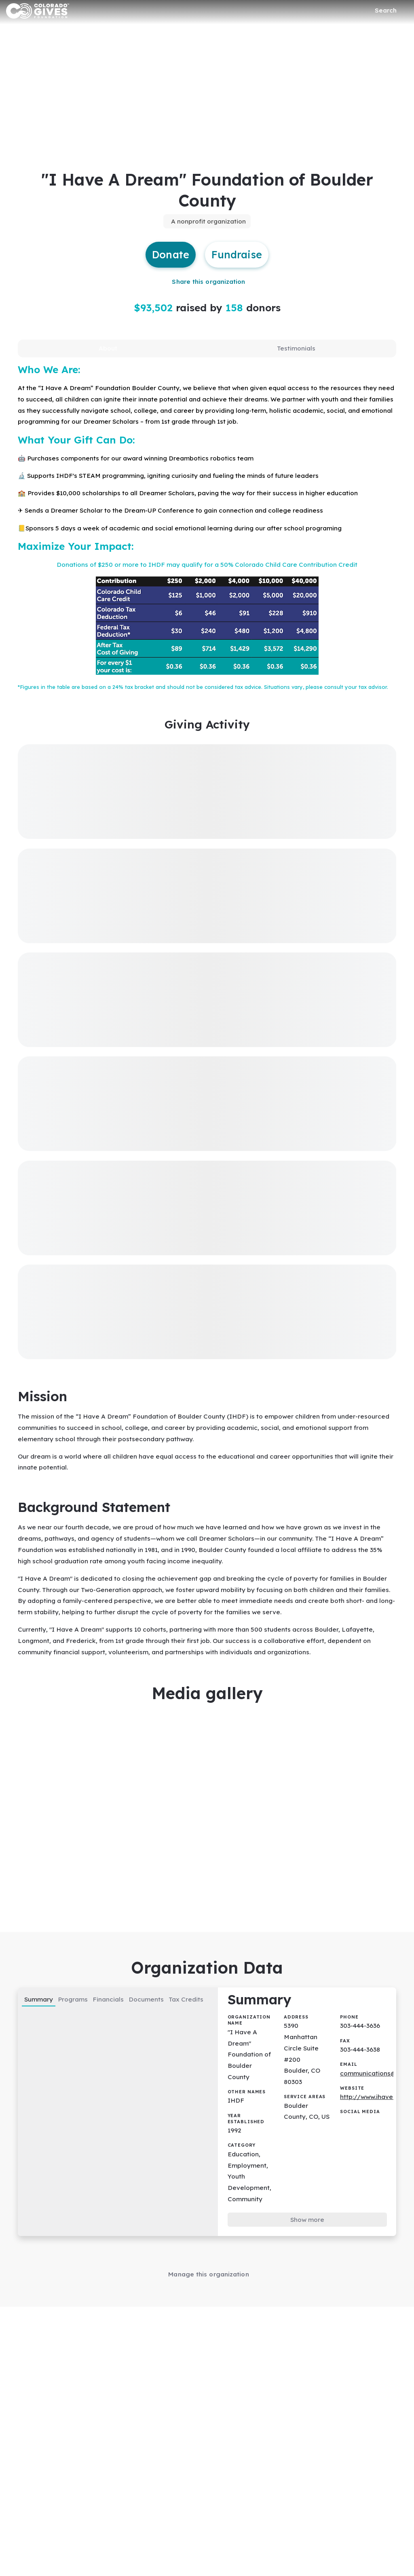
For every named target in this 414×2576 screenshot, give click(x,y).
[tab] (108, 353)
